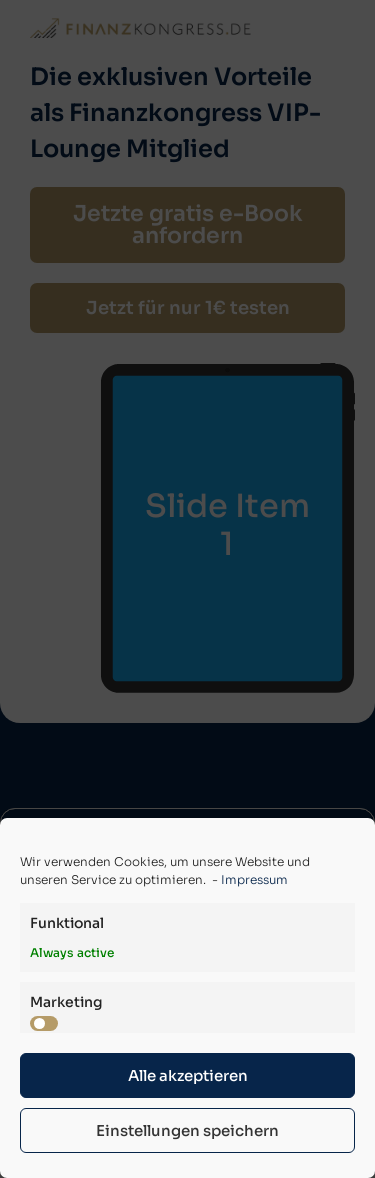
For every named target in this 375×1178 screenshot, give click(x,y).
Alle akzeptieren (188, 1075)
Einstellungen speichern (187, 1130)
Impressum (254, 879)
